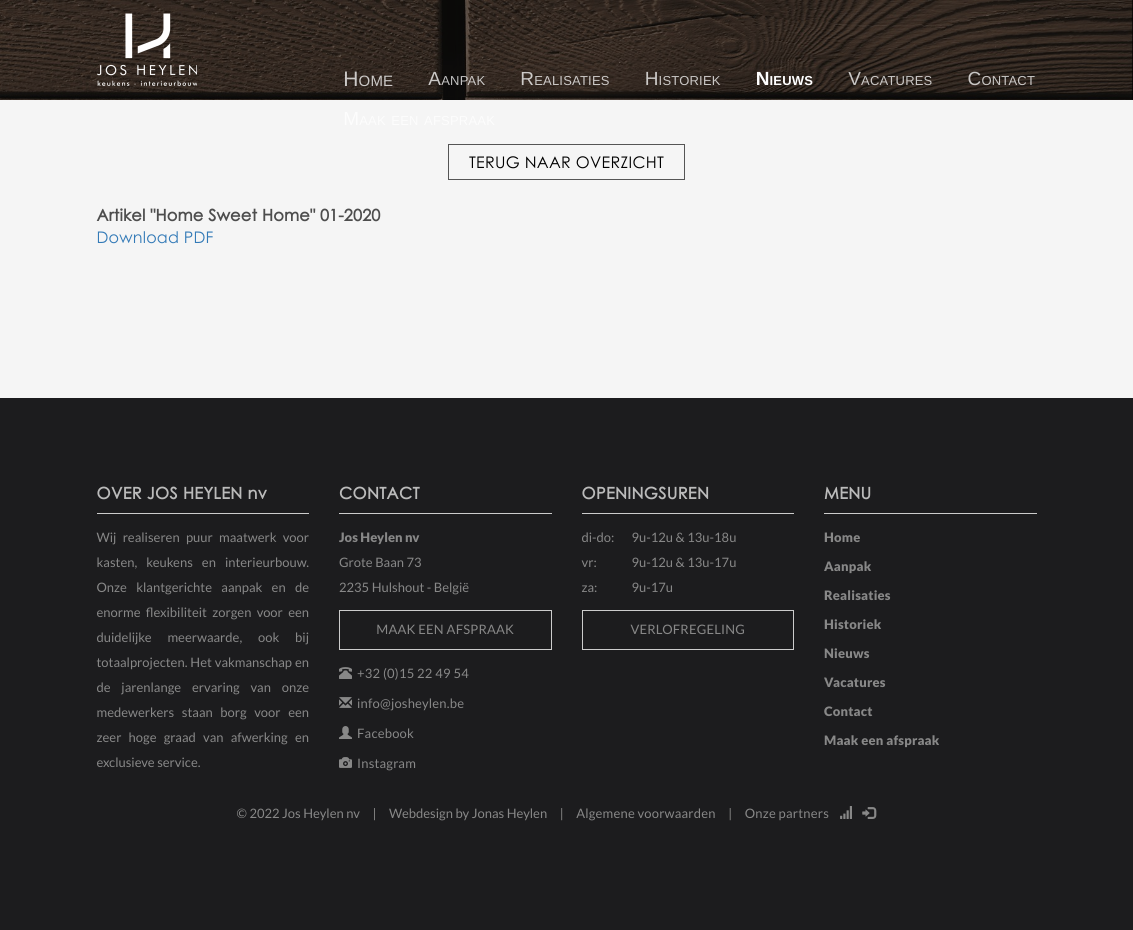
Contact (1002, 79)
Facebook (385, 733)
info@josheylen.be (410, 703)
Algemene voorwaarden (646, 813)
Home (368, 79)
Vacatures (890, 79)
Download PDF (155, 237)
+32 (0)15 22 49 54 (413, 673)
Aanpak (456, 79)
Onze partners (787, 813)
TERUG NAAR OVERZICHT (566, 162)
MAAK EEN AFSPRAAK (445, 629)
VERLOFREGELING (687, 629)
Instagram (386, 763)
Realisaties (564, 79)
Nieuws (785, 79)
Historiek (683, 79)
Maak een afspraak (419, 119)
